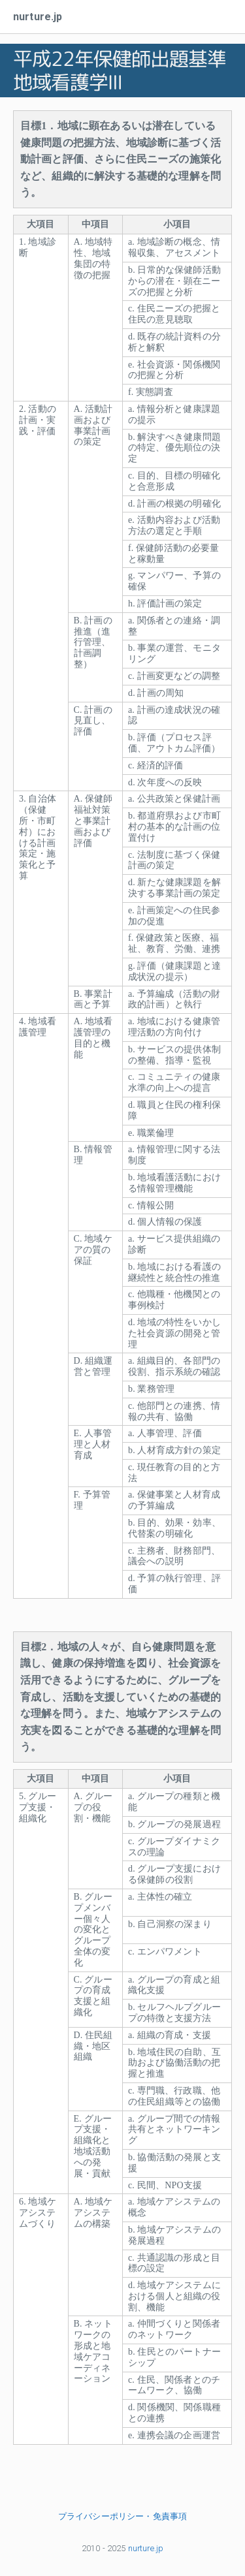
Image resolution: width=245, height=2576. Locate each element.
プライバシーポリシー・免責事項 (122, 2516)
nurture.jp (38, 16)
